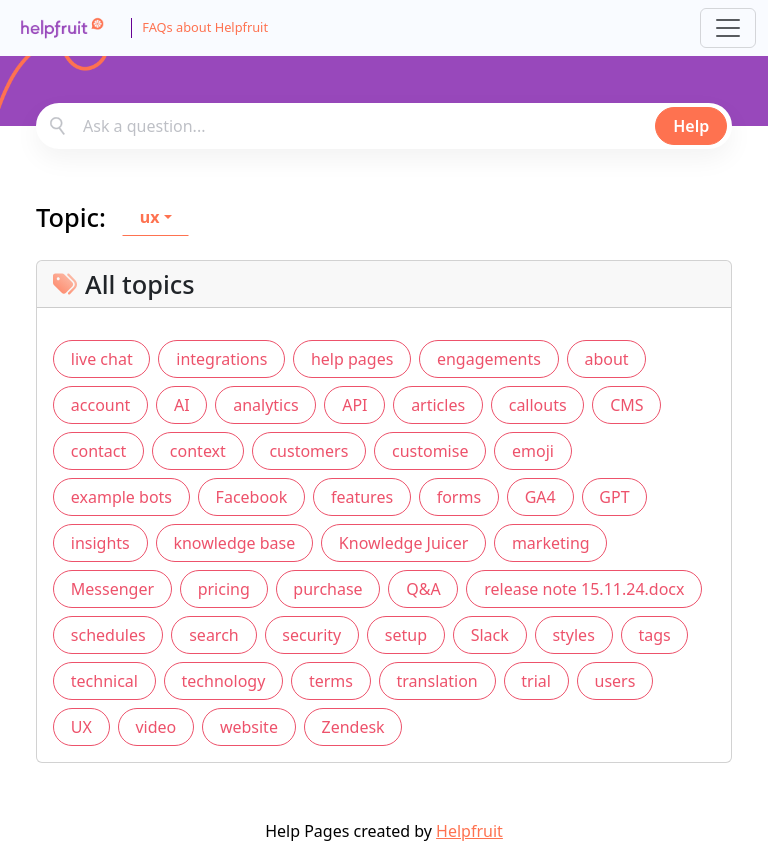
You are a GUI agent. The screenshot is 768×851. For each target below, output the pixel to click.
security (311, 635)
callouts (538, 405)
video (155, 727)
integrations (221, 359)
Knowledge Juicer (403, 543)
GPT (614, 497)
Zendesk (353, 727)
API (354, 405)
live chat (102, 359)
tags (654, 635)
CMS (626, 405)
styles (573, 635)
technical (104, 681)
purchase (327, 589)
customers (308, 451)
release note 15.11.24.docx (584, 589)
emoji (533, 451)
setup (406, 635)
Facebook (252, 497)
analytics (265, 405)
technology (224, 681)
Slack (490, 635)
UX (81, 727)
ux (150, 217)
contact (98, 451)
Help (691, 126)
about (606, 359)
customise (430, 451)
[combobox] (384, 126)
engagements (489, 359)
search (214, 635)
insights (100, 543)
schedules (108, 635)
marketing (551, 543)
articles (438, 405)
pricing (224, 589)
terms (331, 681)
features (362, 497)
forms (459, 497)
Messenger (112, 589)
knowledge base (234, 543)
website (249, 727)
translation (437, 681)
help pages (352, 359)
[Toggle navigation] (728, 28)
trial (536, 681)
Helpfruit (469, 831)
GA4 (540, 497)
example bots (121, 497)
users (615, 681)
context (198, 451)
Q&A (423, 589)
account (101, 405)
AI (182, 405)
